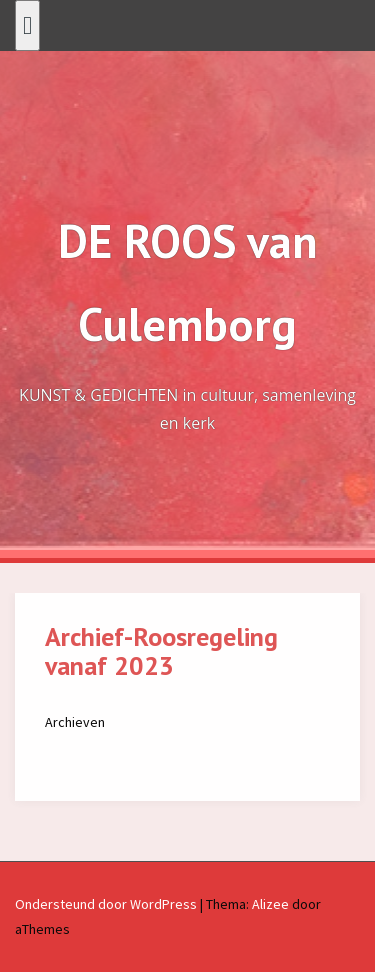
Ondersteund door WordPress (106, 904)
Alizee (270, 904)
